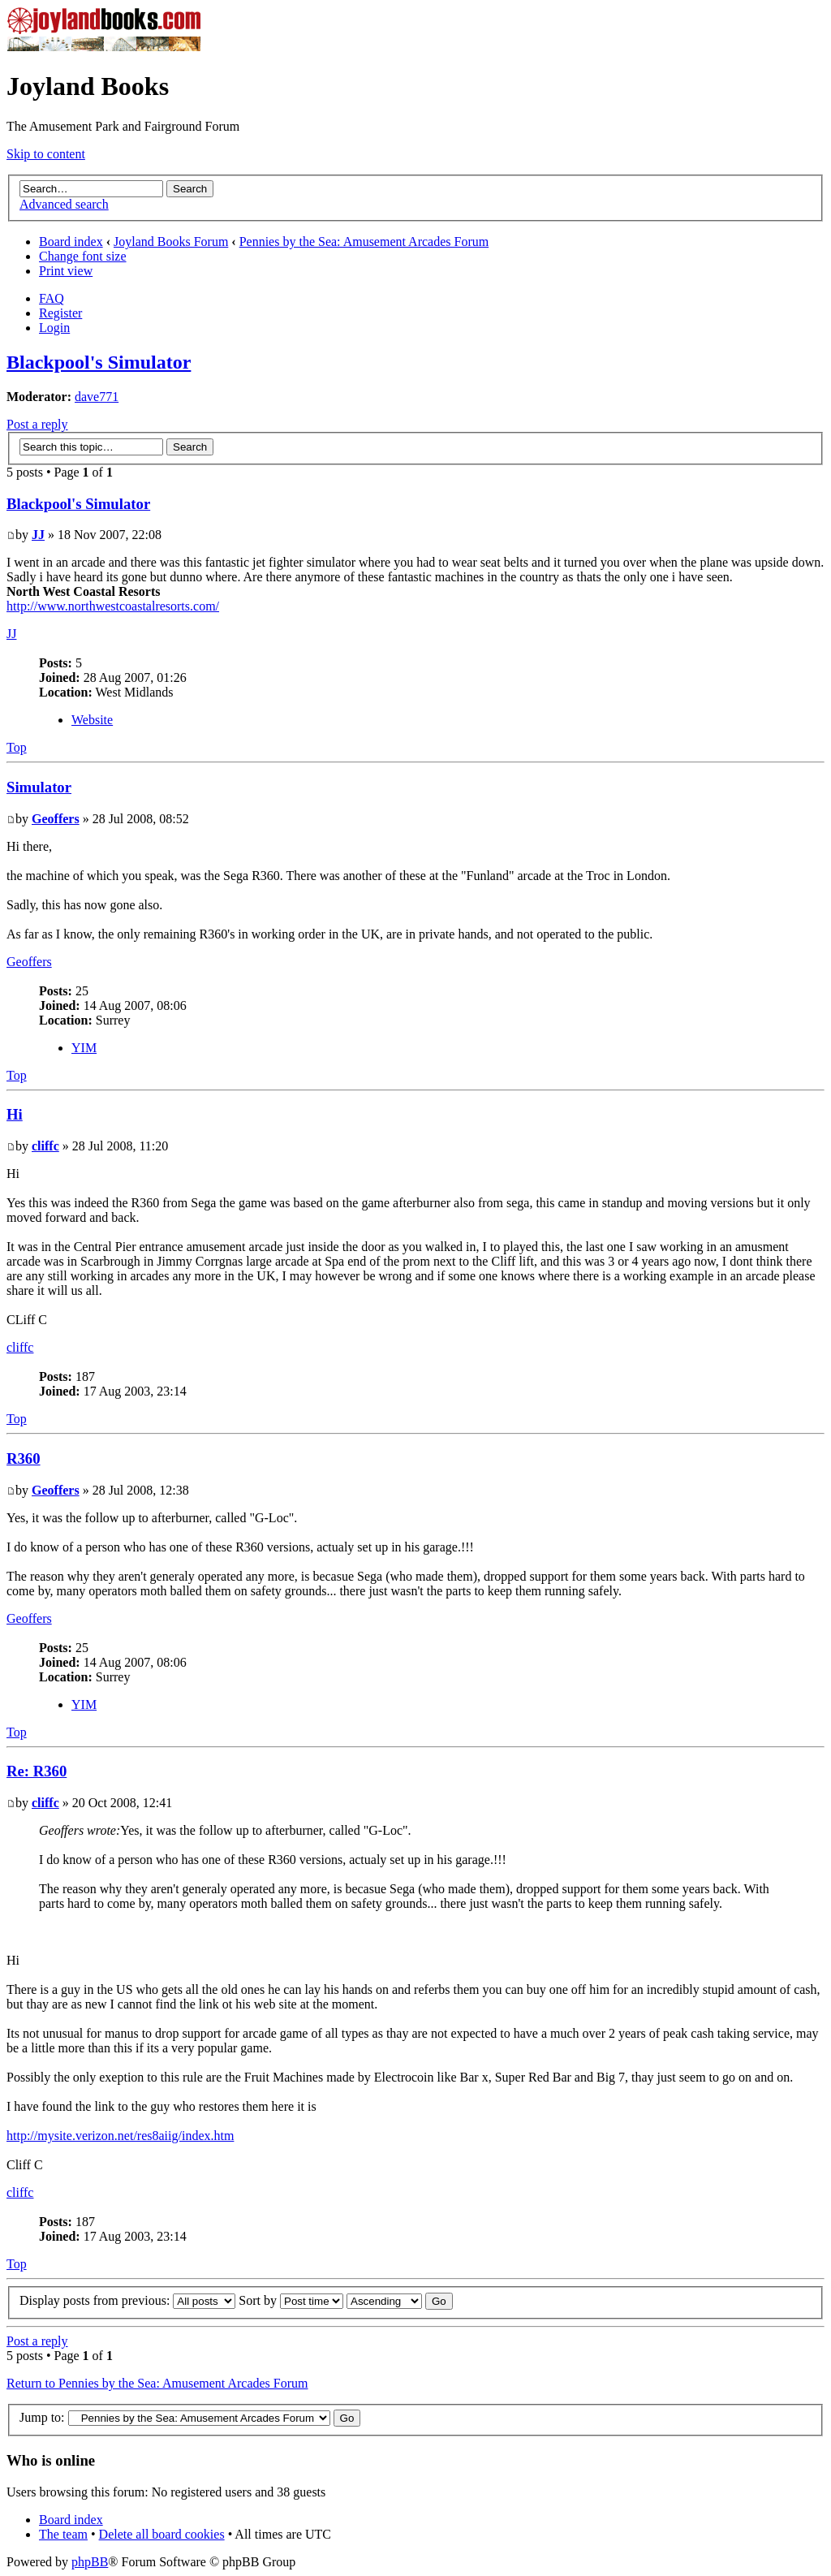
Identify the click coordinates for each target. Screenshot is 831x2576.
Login (54, 327)
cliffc (45, 1146)
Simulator (38, 787)
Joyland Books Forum (171, 241)
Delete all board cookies (162, 2534)
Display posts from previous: (127, 2300)
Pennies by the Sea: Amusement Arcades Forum (364, 241)
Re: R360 (36, 1771)
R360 (23, 1458)
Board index (71, 241)
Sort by (291, 2300)
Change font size (83, 256)
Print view (66, 271)
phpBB (89, 2562)
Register (60, 313)
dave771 (96, 396)
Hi (14, 1114)
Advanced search (64, 204)
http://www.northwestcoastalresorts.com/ (112, 606)
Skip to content (45, 154)
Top (16, 747)
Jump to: (42, 2417)
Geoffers (56, 819)
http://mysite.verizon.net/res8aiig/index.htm (120, 2135)
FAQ (51, 298)
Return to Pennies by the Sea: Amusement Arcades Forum (157, 2383)
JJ (38, 535)
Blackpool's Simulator (98, 362)
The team (63, 2534)
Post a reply (37, 424)
